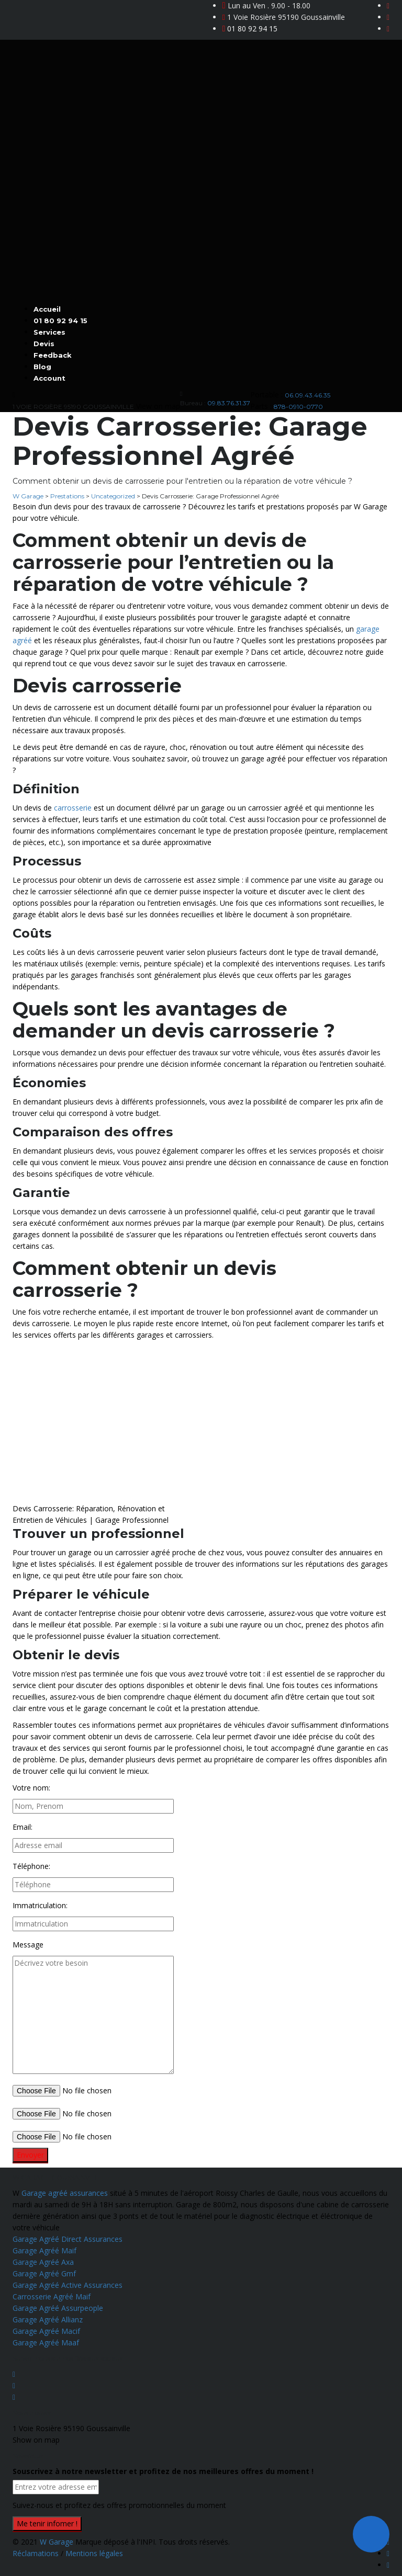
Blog (42, 366)
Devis (44, 343)
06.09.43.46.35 (307, 395)
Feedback (53, 355)
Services (49, 332)
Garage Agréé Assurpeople (58, 2308)
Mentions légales (94, 2553)
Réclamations (37, 2553)
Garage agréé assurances (64, 2193)
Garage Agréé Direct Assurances (67, 2239)
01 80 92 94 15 (252, 28)
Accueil (47, 309)
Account (49, 378)
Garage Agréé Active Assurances (67, 2285)
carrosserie (73, 808)
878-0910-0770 (298, 407)
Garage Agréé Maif (44, 2250)
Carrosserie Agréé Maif (52, 2296)
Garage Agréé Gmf (44, 2273)
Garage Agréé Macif (46, 2331)
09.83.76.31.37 (228, 403)
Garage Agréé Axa (43, 2262)
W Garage (56, 2542)
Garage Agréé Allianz (48, 2319)
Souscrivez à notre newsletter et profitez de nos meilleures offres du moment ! (163, 2471)
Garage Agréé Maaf (46, 2342)
